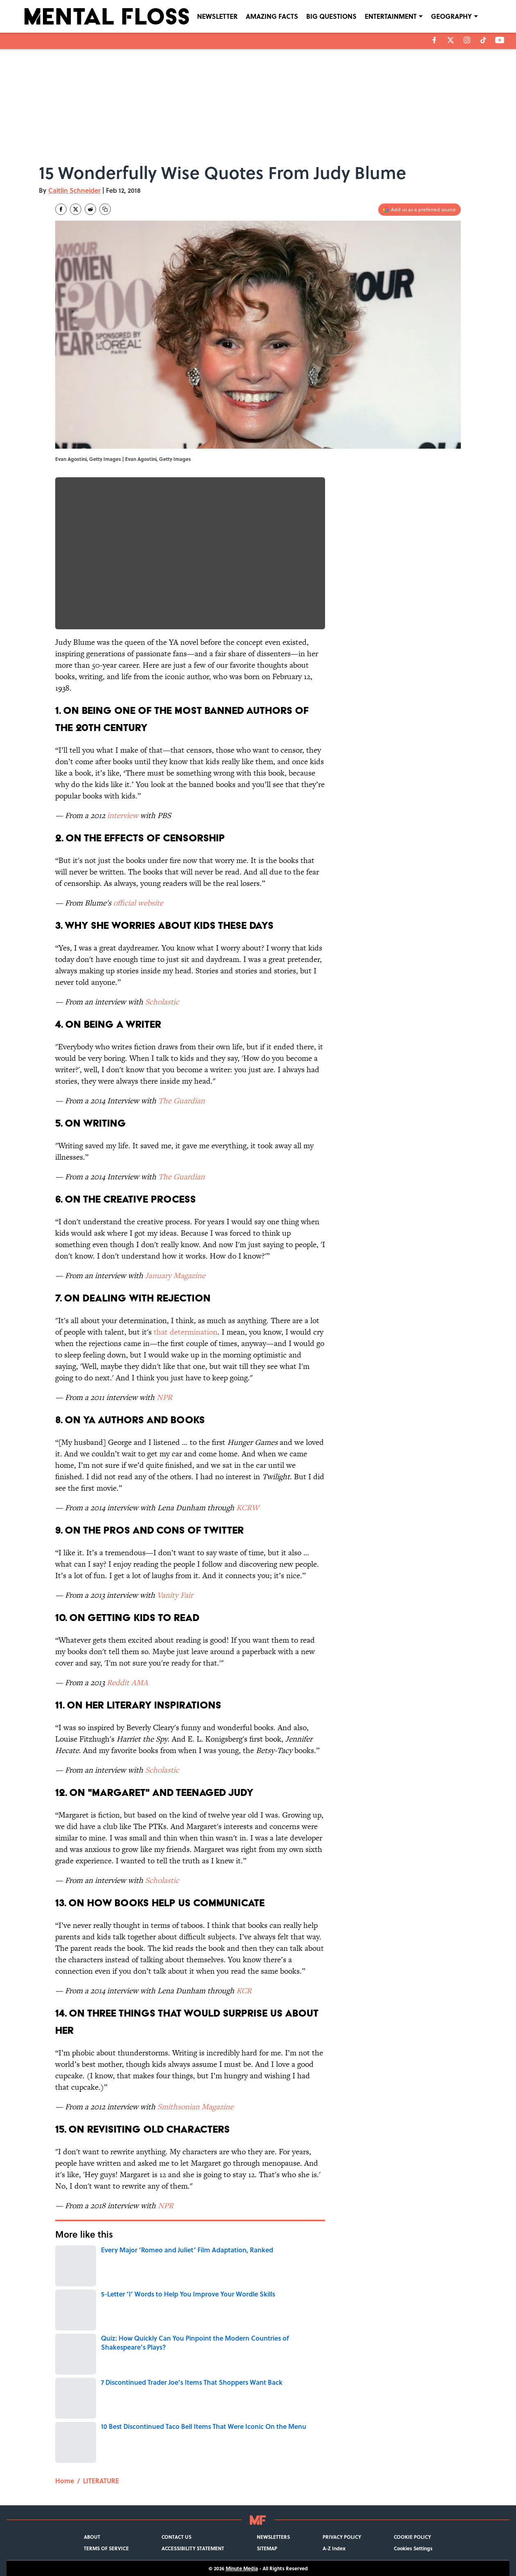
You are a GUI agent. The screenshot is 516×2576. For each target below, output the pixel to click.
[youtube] (500, 40)
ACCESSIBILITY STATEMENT (193, 2548)
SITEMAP (267, 2548)
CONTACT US (176, 2536)
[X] (450, 40)
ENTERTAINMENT (391, 16)
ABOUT (92, 2536)
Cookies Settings (413, 2548)
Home (64, 2480)
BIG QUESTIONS (331, 16)
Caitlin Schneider (74, 190)
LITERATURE (101, 2480)
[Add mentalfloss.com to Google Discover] (419, 209)
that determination (186, 1331)
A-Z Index (334, 2548)
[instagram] (467, 40)
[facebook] (434, 40)
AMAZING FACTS (272, 16)
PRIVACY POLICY (342, 2536)
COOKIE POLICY (412, 2536)
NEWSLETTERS (273, 2536)
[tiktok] (483, 40)
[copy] (105, 209)
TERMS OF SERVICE (106, 2548)
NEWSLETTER (217, 16)
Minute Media (242, 2568)
